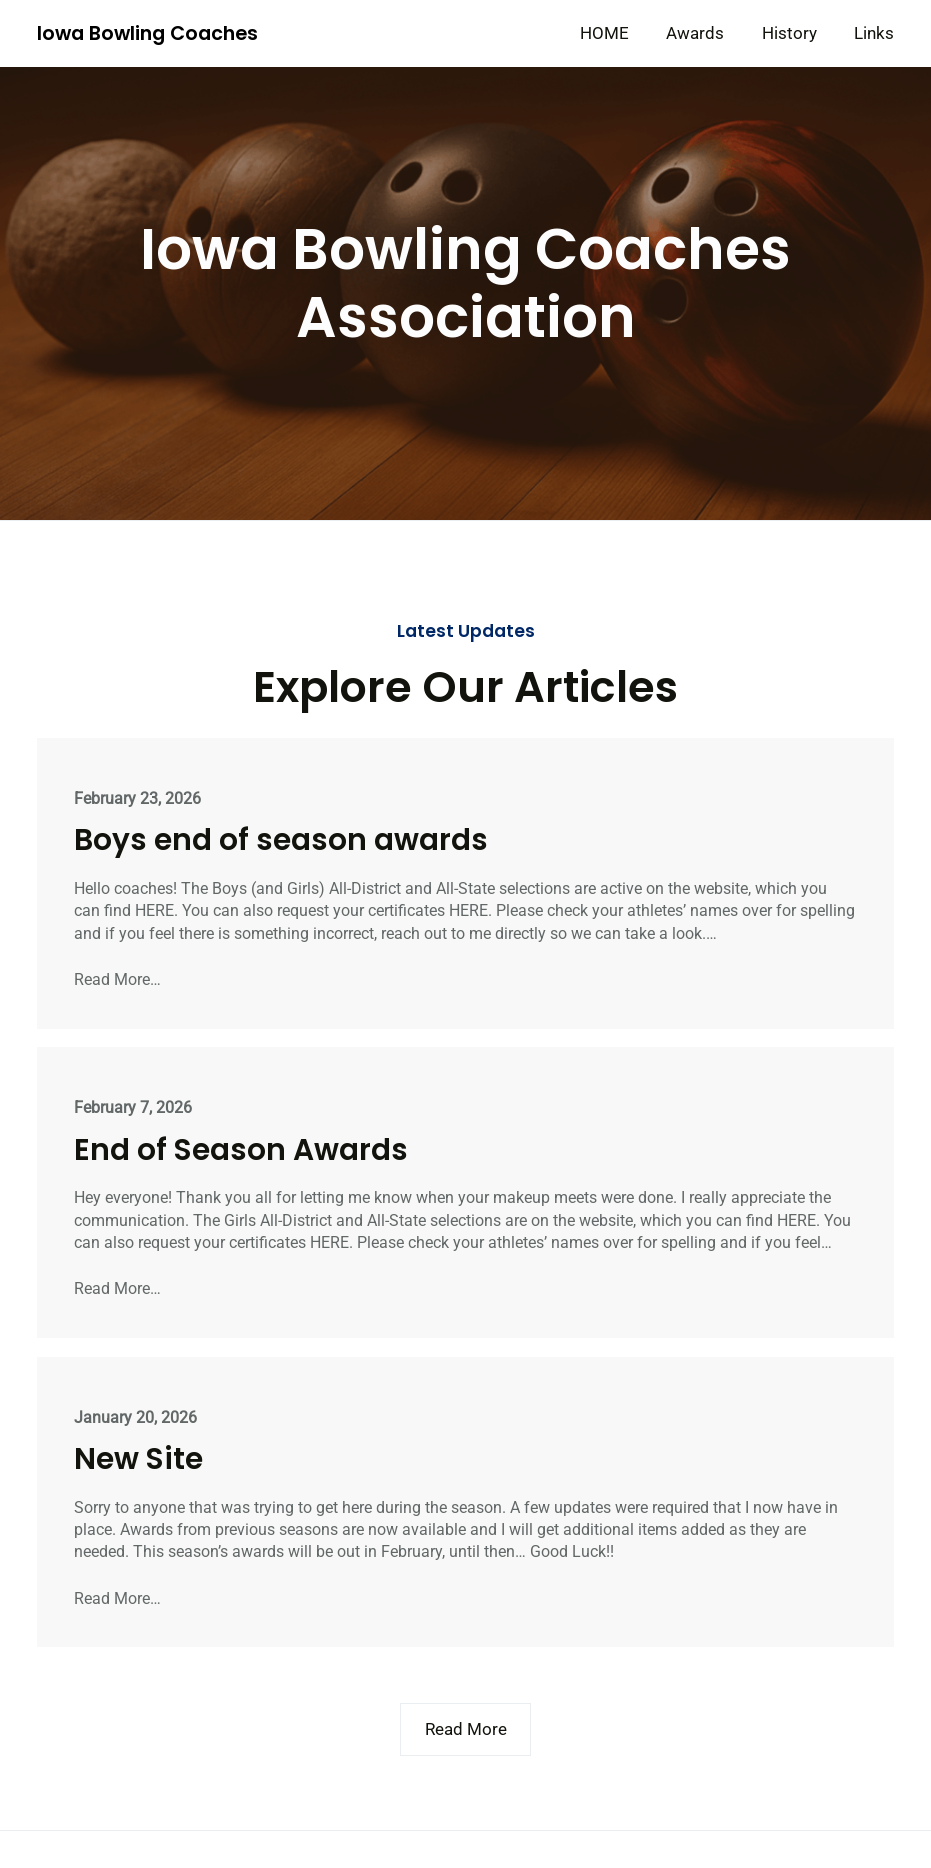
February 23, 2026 (137, 798)
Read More (466, 1729)
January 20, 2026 (135, 1417)
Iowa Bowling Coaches (147, 33)
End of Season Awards (241, 1149)
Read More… (117, 979)
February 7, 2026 (133, 1107)
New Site (138, 1458)
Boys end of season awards (281, 839)
